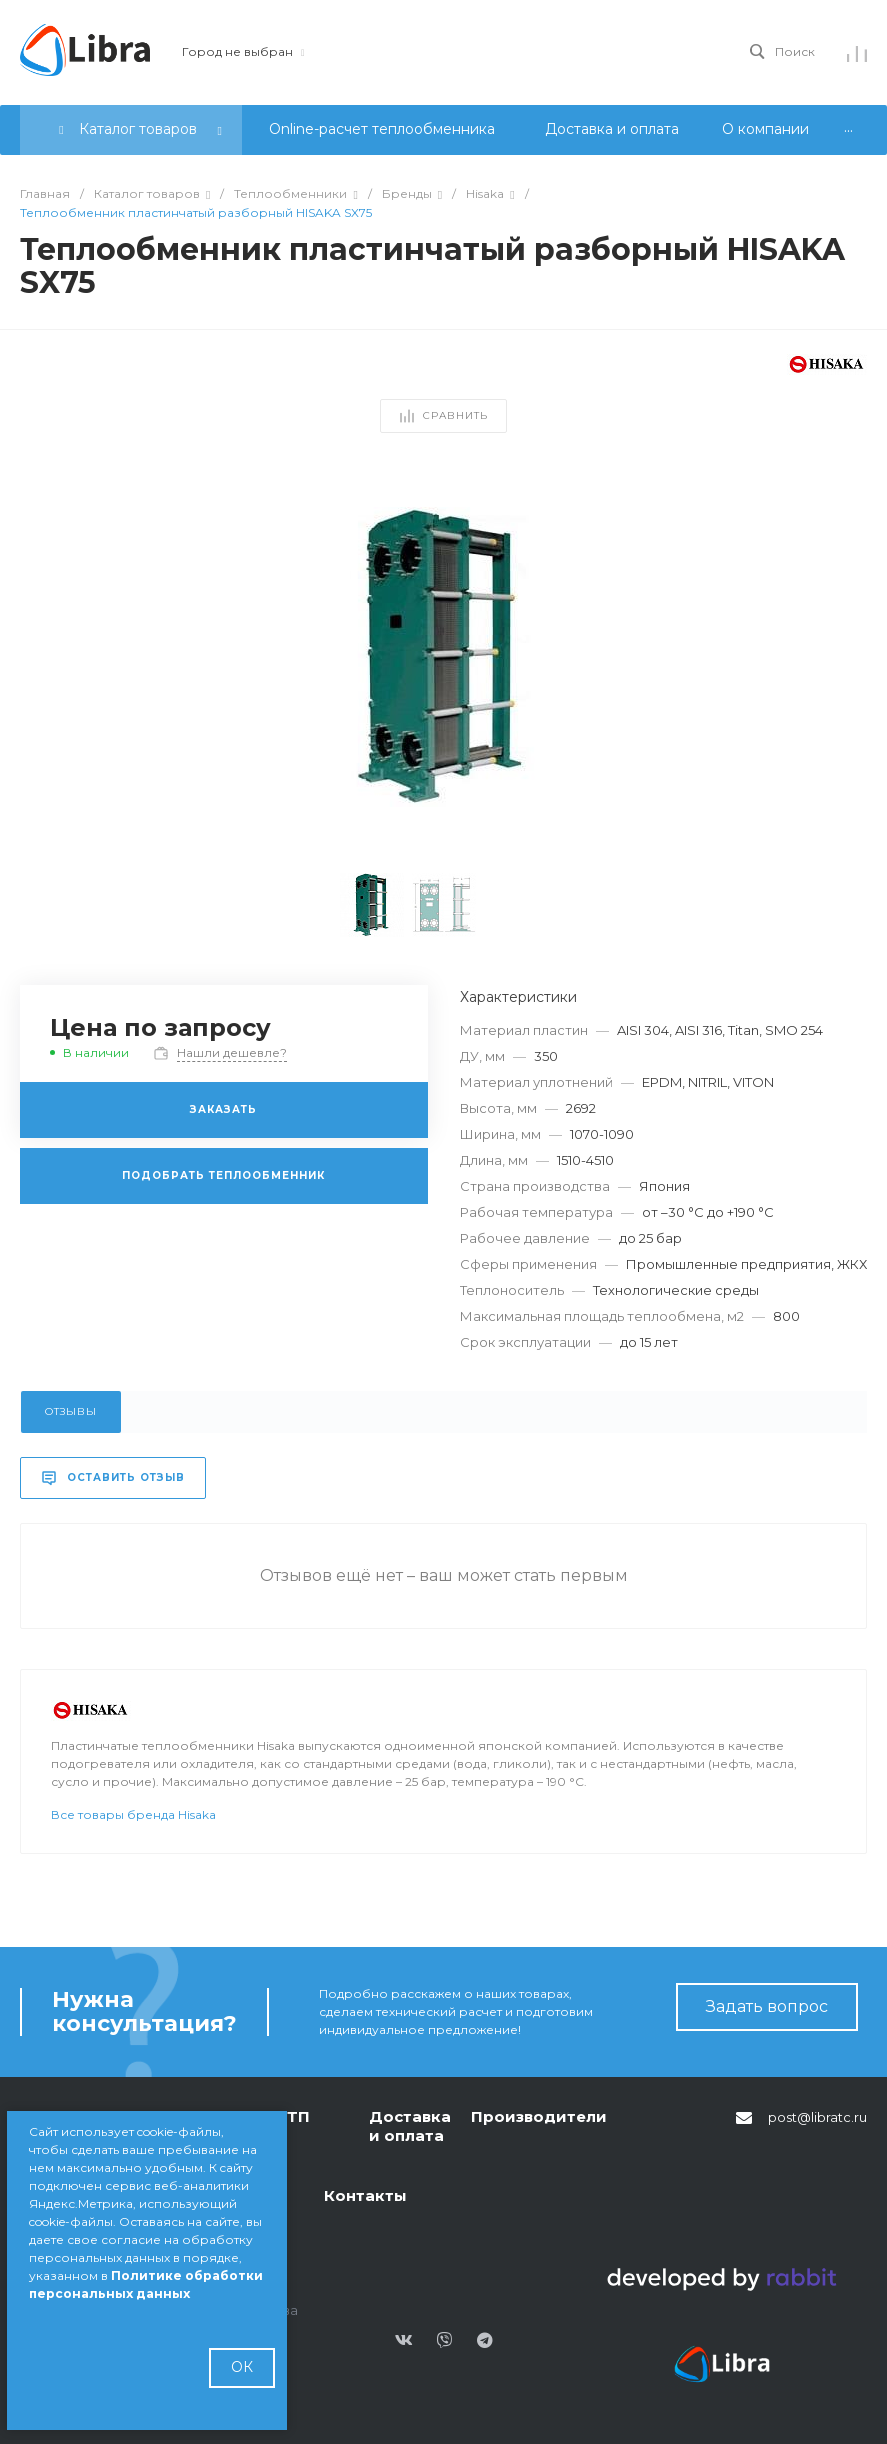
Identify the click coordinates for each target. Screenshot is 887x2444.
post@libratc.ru (817, 2117)
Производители (539, 2116)
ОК (242, 2367)
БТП (293, 2116)
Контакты (365, 2195)
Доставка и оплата (410, 2126)
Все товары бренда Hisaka (133, 1857)
